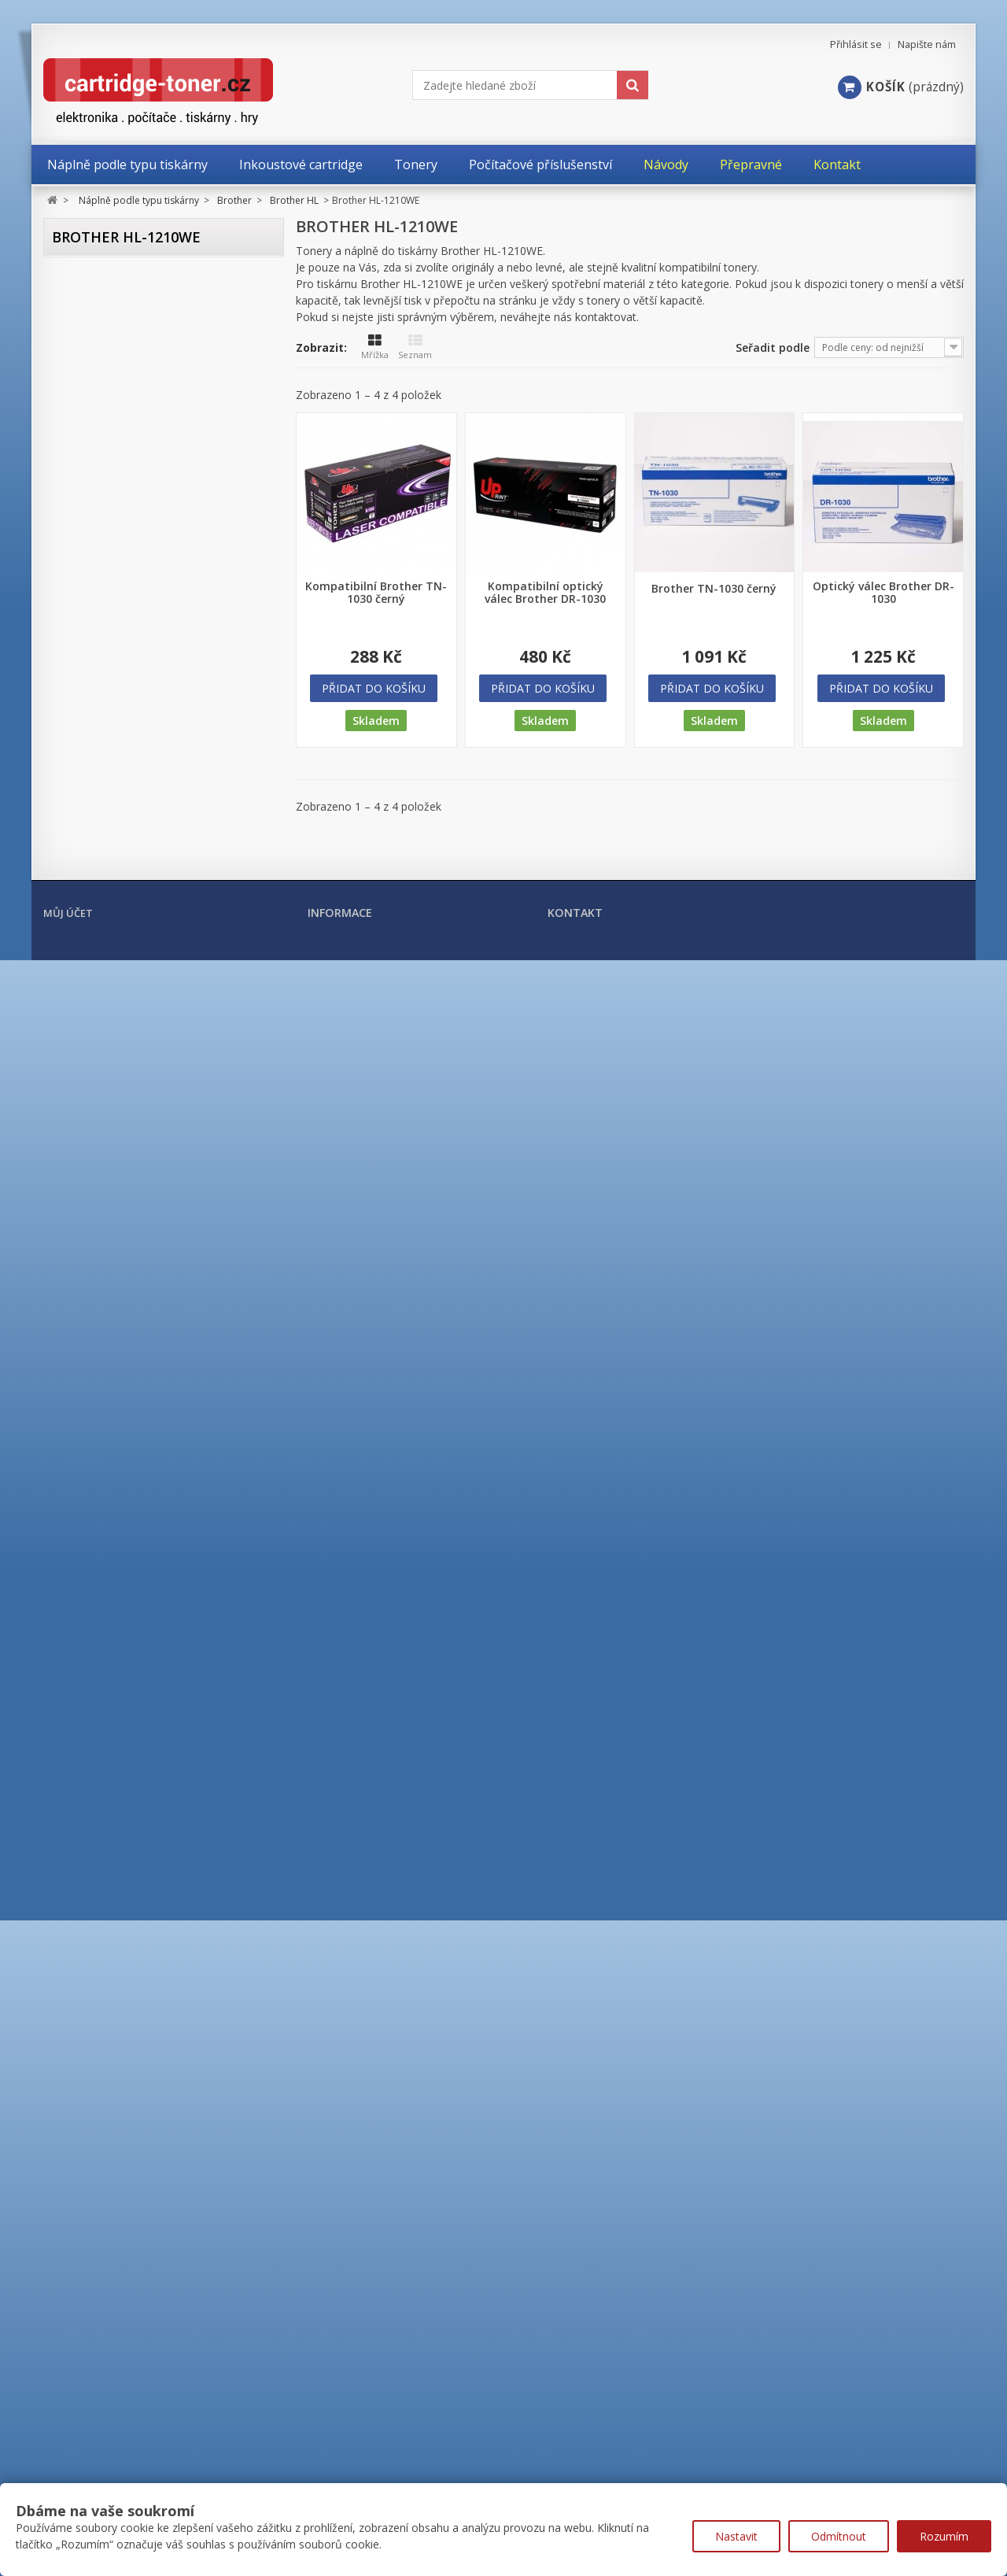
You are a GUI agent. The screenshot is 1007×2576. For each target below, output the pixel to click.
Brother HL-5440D (127, 1191)
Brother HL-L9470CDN (136, 1876)
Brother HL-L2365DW (134, 1419)
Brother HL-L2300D (129, 1305)
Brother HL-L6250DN (133, 1693)
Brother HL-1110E (126, 392)
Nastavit (736, 2536)
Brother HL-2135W (128, 643)
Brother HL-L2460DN (133, 1511)
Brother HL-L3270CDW (137, 1556)
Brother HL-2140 (123, 666)
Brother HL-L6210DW (134, 1670)
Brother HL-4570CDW (134, 963)
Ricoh (79, 2191)
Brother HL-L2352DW (134, 1374)
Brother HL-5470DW (131, 1237)
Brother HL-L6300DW (134, 1716)
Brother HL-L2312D (129, 1328)
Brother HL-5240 (123, 1054)
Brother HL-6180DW (131, 1260)
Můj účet (68, 2435)
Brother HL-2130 (123, 620)
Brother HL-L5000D (129, 1579)
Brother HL (100, 366)
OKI (74, 2129)
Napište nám (927, 44)
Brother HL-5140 (123, 986)
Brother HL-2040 (123, 575)
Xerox (79, 2221)
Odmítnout (838, 2536)
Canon (81, 1945)
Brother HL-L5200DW (134, 1625)
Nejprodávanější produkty (377, 2465)
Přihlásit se (856, 44)
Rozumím (944, 2536)
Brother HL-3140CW (131, 826)
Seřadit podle (773, 347)
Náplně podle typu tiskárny (130, 278)
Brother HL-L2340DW (134, 1351)
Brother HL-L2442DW (134, 1488)
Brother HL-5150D (127, 1008)
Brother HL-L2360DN (133, 1396)
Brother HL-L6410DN (133, 1762)
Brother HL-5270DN (131, 1100)
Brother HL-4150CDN (134, 940)
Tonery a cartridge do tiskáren (141, 2259)
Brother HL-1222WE (131, 484)
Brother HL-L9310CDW (137, 1830)
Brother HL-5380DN (131, 1168)
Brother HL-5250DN (131, 1077)
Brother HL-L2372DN (133, 1442)
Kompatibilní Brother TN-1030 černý (376, 592)
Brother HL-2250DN (131, 757)
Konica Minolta (103, 2037)
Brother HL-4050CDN (134, 894)
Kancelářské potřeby (112, 2287)
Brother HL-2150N (127, 689)
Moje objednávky (87, 2466)
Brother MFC (104, 1909)
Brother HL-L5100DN (133, 1602)
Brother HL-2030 (123, 529)
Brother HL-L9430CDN (136, 1853)
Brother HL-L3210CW (134, 1533)
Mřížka (375, 347)
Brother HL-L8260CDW (137, 1785)
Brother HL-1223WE (131, 506)
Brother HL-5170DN (131, 1031)
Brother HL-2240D (127, 735)
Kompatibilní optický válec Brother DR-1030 (545, 592)
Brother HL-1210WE (133, 438)
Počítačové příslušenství (121, 2316)
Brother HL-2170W (128, 712)
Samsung (88, 2160)
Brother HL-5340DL (129, 1123)
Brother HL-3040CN (130, 780)
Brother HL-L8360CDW (137, 1807)
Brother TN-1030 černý (713, 588)
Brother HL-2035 (123, 552)
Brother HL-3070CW (131, 803)
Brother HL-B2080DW (134, 1282)
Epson (80, 1976)
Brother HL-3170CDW (134, 849)
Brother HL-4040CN (130, 872)
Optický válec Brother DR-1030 (883, 592)
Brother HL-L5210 (126, 1648)
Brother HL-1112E (126, 415)
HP (72, 2006)
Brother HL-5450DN (131, 1214)
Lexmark (87, 2099)
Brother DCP (103, 340)
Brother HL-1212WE (131, 461)
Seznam (415, 347)
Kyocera (85, 2068)
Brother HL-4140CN (130, 917)
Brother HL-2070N (127, 598)
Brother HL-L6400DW (134, 1739)
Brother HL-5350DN (131, 1145)
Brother (84, 310)
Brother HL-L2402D (129, 1465)
